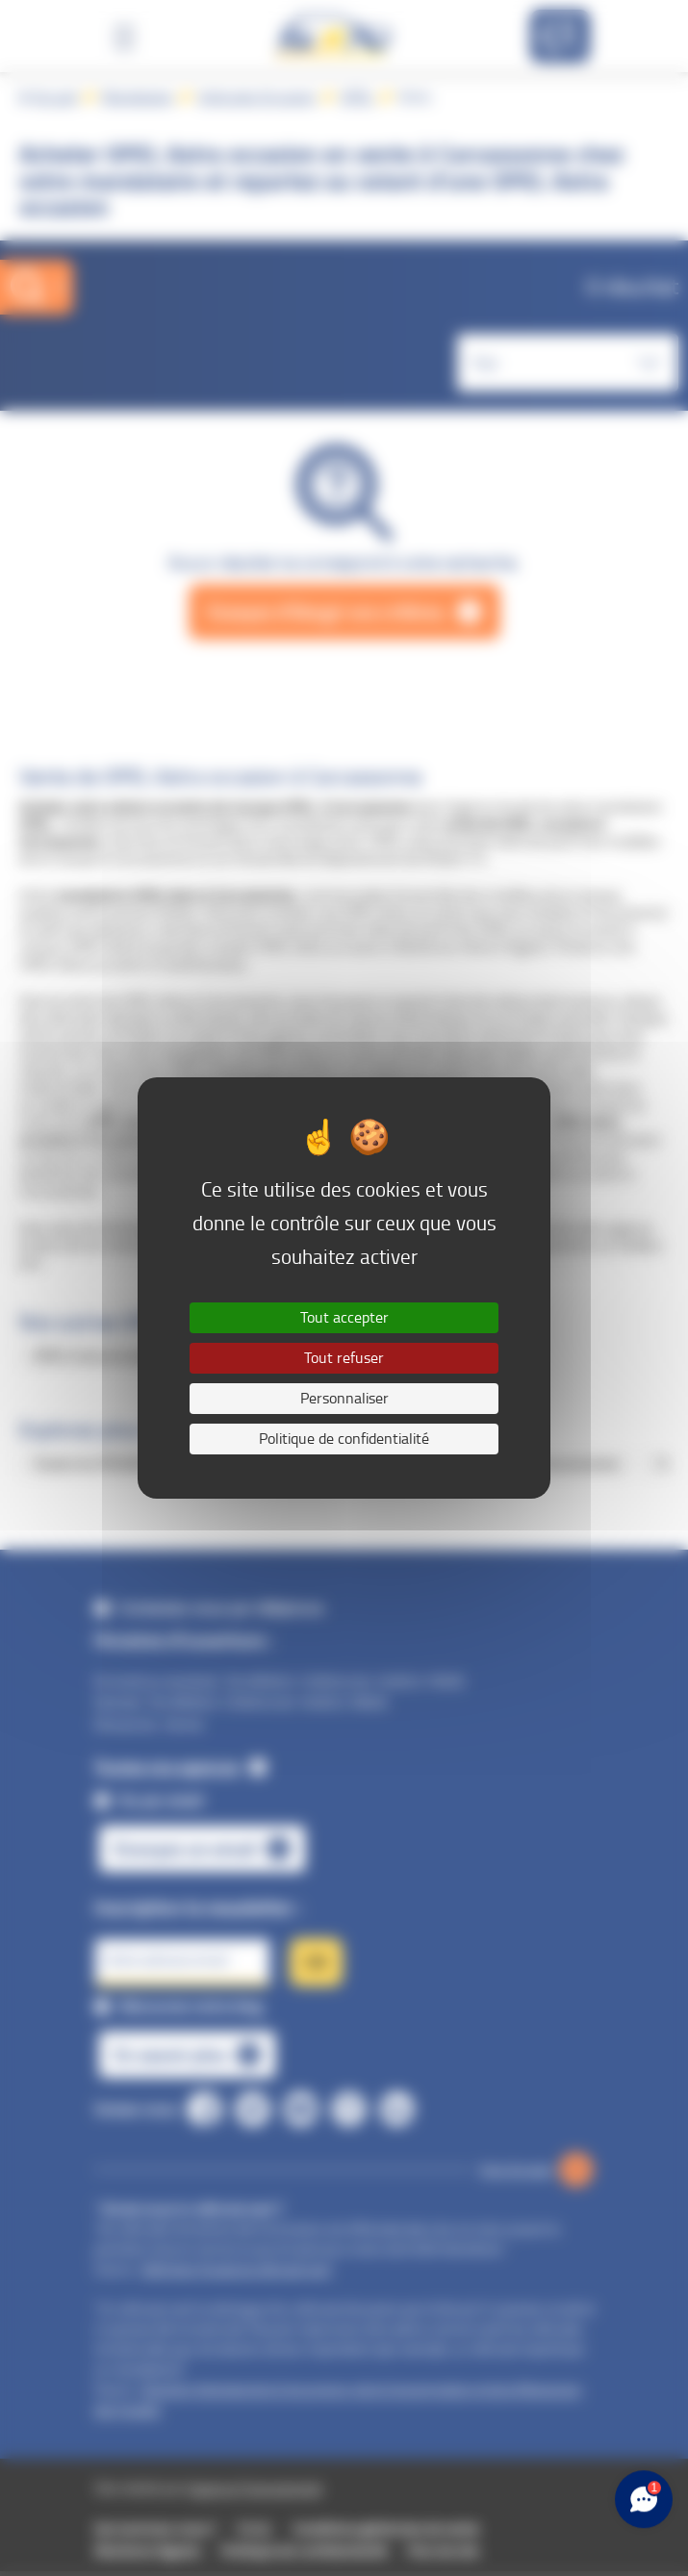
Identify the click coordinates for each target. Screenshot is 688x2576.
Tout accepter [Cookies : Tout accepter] (344, 1317)
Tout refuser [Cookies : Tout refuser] (344, 1358)
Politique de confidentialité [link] (344, 1439)
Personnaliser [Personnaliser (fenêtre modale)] (344, 1398)
